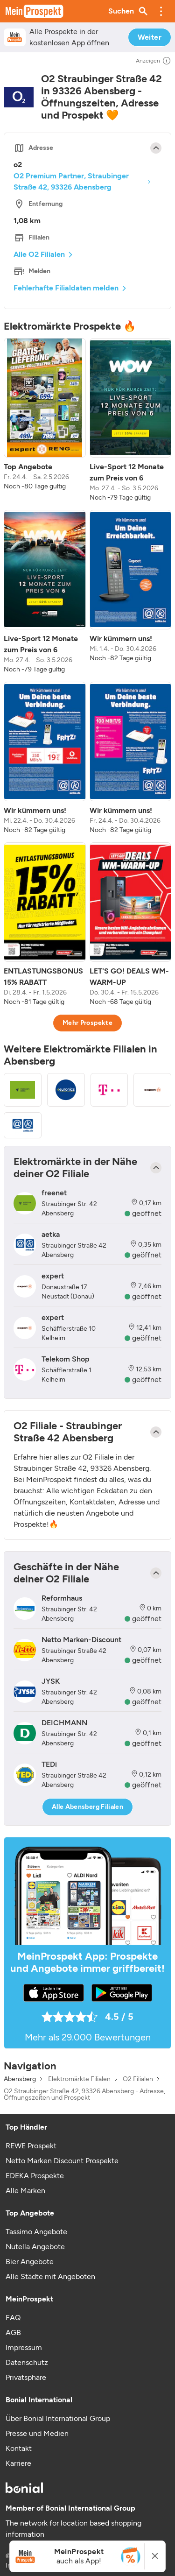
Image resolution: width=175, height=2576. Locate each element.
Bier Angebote (30, 2261)
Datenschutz (27, 2362)
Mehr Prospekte (87, 1023)
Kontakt (19, 2448)
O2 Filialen (138, 2079)
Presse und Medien (37, 2433)
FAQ (13, 2317)
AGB (13, 2332)
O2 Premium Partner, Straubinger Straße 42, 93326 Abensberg (71, 181)
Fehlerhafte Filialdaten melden (66, 287)
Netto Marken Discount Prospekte (62, 2160)
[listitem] (45, 420)
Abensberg (20, 2079)
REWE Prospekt (31, 2145)
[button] (161, 11)
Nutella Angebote (35, 2246)
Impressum (24, 2347)
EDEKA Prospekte (35, 2175)
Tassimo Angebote (36, 2231)
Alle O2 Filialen (39, 254)
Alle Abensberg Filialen (87, 1807)
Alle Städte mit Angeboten (50, 2276)
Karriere (18, 2463)
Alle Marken (25, 2190)
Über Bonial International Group (58, 2418)
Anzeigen (153, 60)
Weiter (149, 37)
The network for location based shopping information (73, 2529)
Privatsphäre (26, 2377)
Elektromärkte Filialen (79, 2079)
